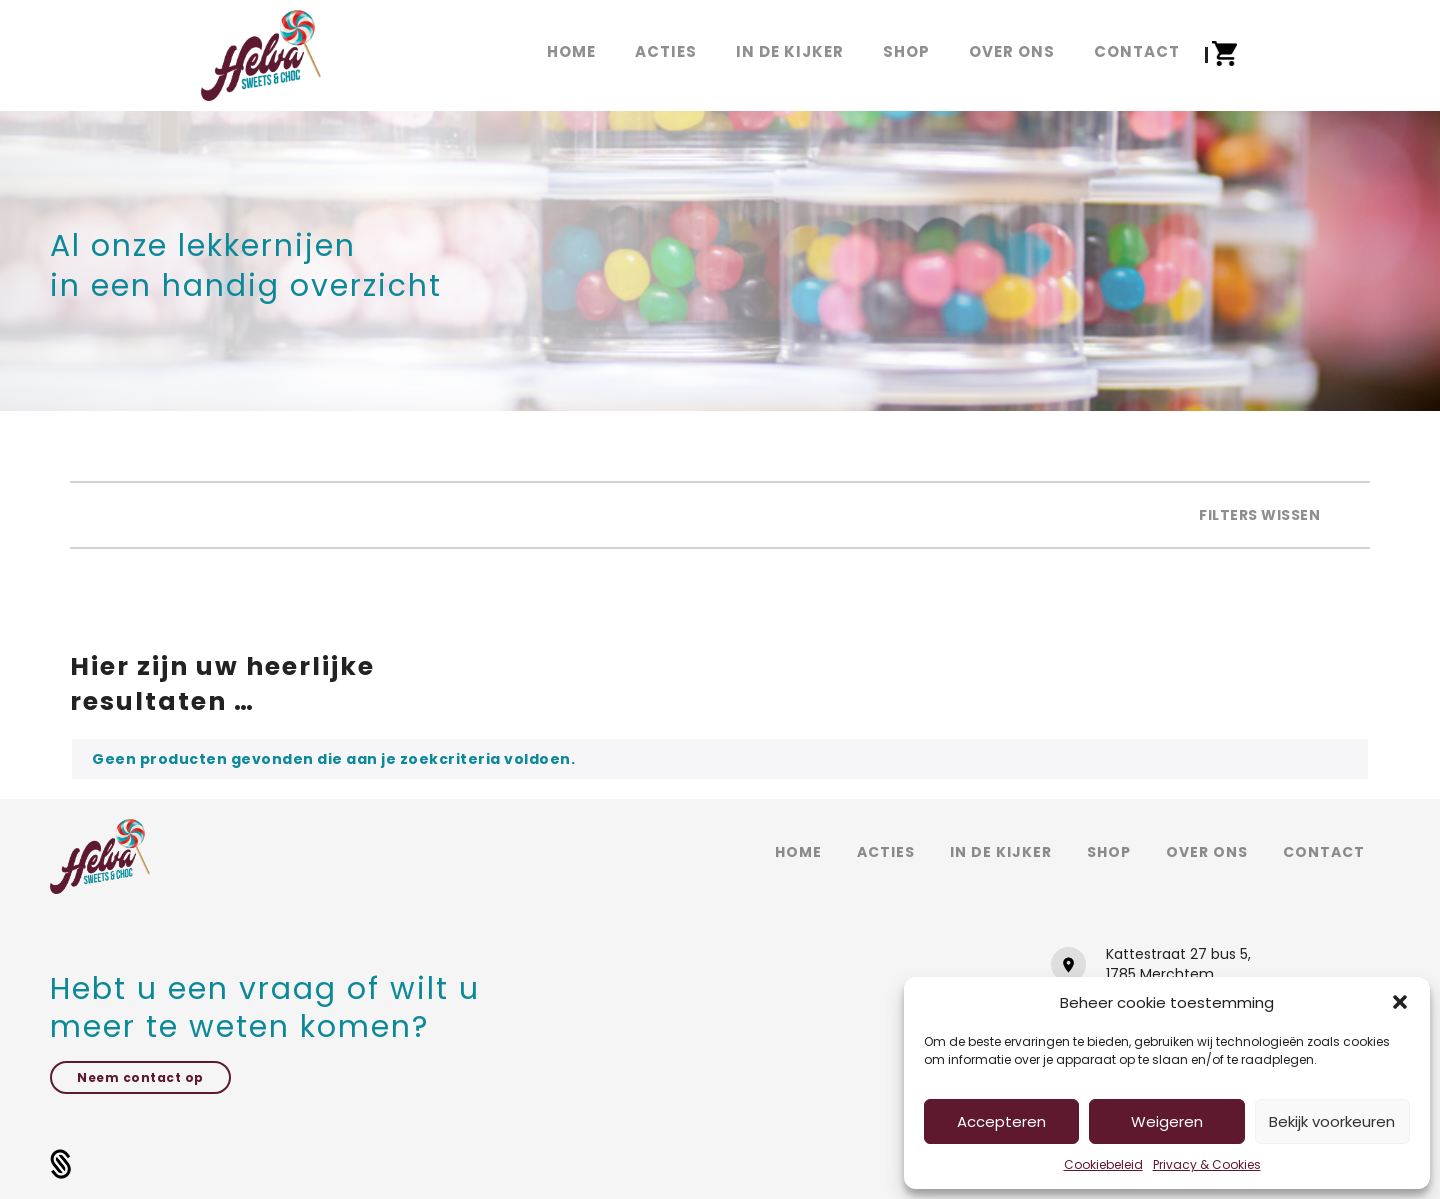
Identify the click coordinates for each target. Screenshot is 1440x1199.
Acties (886, 852)
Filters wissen (1259, 515)
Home (798, 852)
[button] (1400, 1002)
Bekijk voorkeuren (1332, 1121)
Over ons (1207, 852)
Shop (1109, 852)
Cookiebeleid (1103, 1164)
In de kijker (1001, 852)
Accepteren (1001, 1121)
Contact (1324, 852)
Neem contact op (140, 1077)
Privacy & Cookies (1207, 1164)
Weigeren (1167, 1121)
